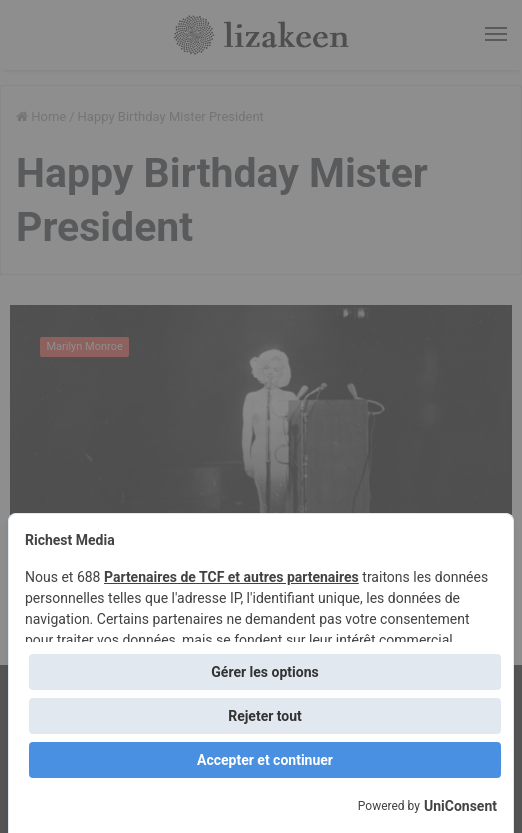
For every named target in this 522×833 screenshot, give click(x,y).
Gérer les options (264, 672)
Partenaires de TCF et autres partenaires (231, 577)
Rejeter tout (265, 716)
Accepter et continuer (265, 760)
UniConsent (460, 806)
